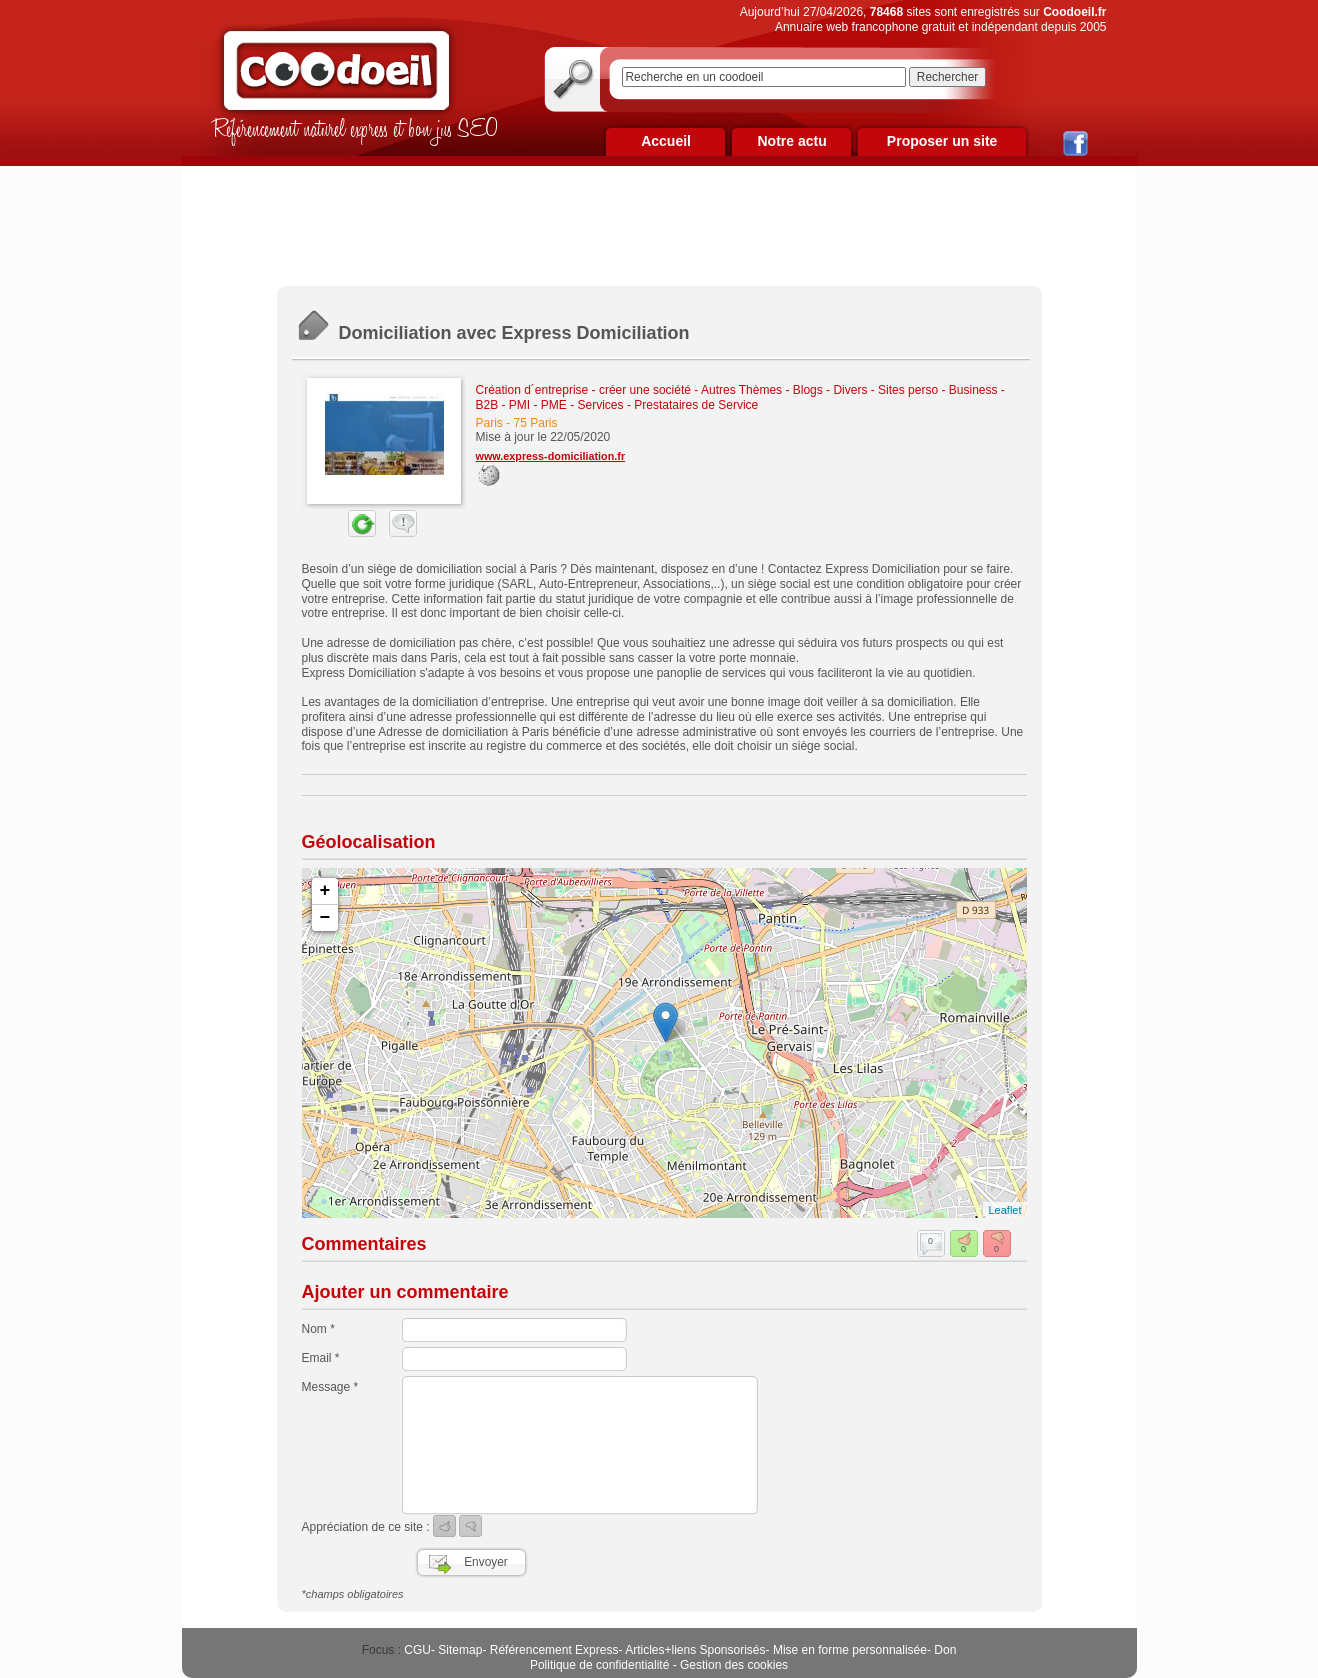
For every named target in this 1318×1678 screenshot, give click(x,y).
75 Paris (536, 423)
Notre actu (791, 141)
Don (945, 1650)
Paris (489, 423)
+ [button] (325, 891)
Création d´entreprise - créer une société (583, 390)
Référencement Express (554, 1650)
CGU (417, 1650)
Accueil (666, 141)
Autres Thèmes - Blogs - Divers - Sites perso (819, 390)
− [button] (325, 918)
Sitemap (460, 1650)
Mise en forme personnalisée (850, 1650)
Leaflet (1004, 1210)
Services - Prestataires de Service (668, 405)
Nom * (318, 1329)
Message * (330, 1387)
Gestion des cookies (734, 1665)
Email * (321, 1358)
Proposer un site (942, 141)
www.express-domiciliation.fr (551, 456)
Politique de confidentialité (599, 1665)
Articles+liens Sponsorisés (695, 1650)
